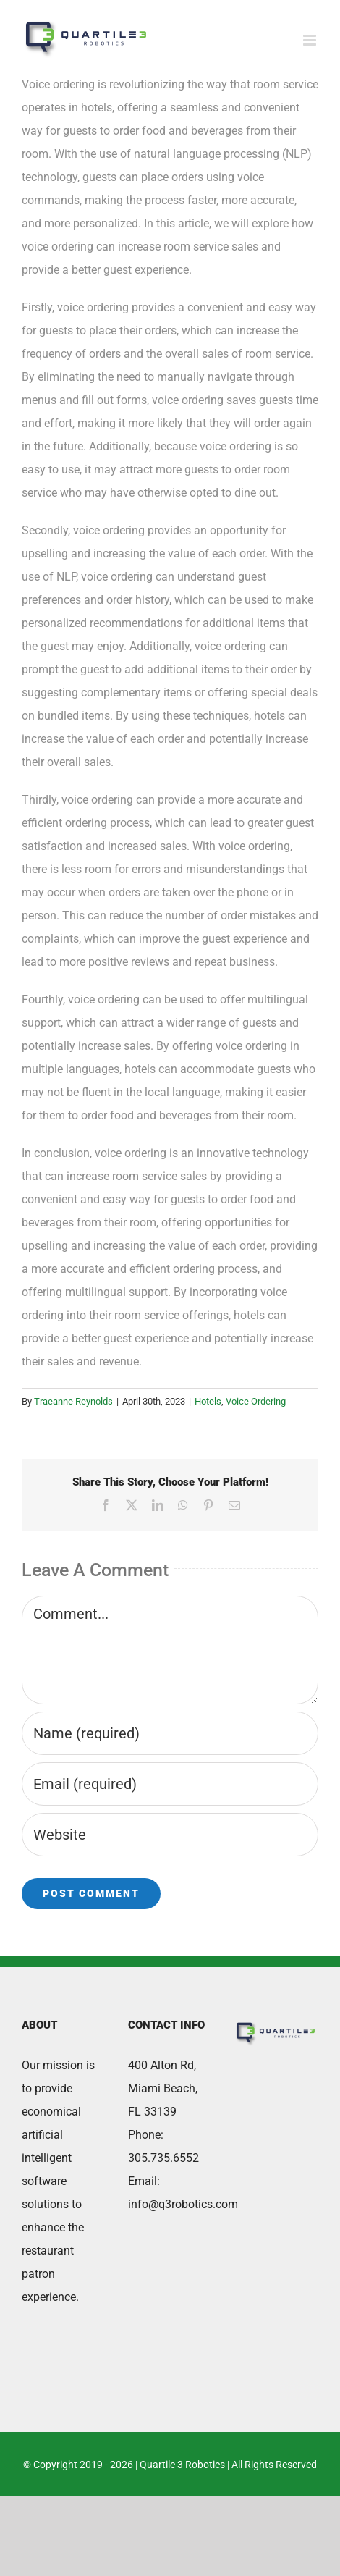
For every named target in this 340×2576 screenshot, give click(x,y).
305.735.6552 (163, 2158)
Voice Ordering (256, 1401)
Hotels (208, 1401)
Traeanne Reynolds (73, 1401)
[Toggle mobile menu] (310, 40)
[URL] (170, 1834)
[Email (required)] (170, 1784)
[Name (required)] (170, 1733)
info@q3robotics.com (183, 2204)
